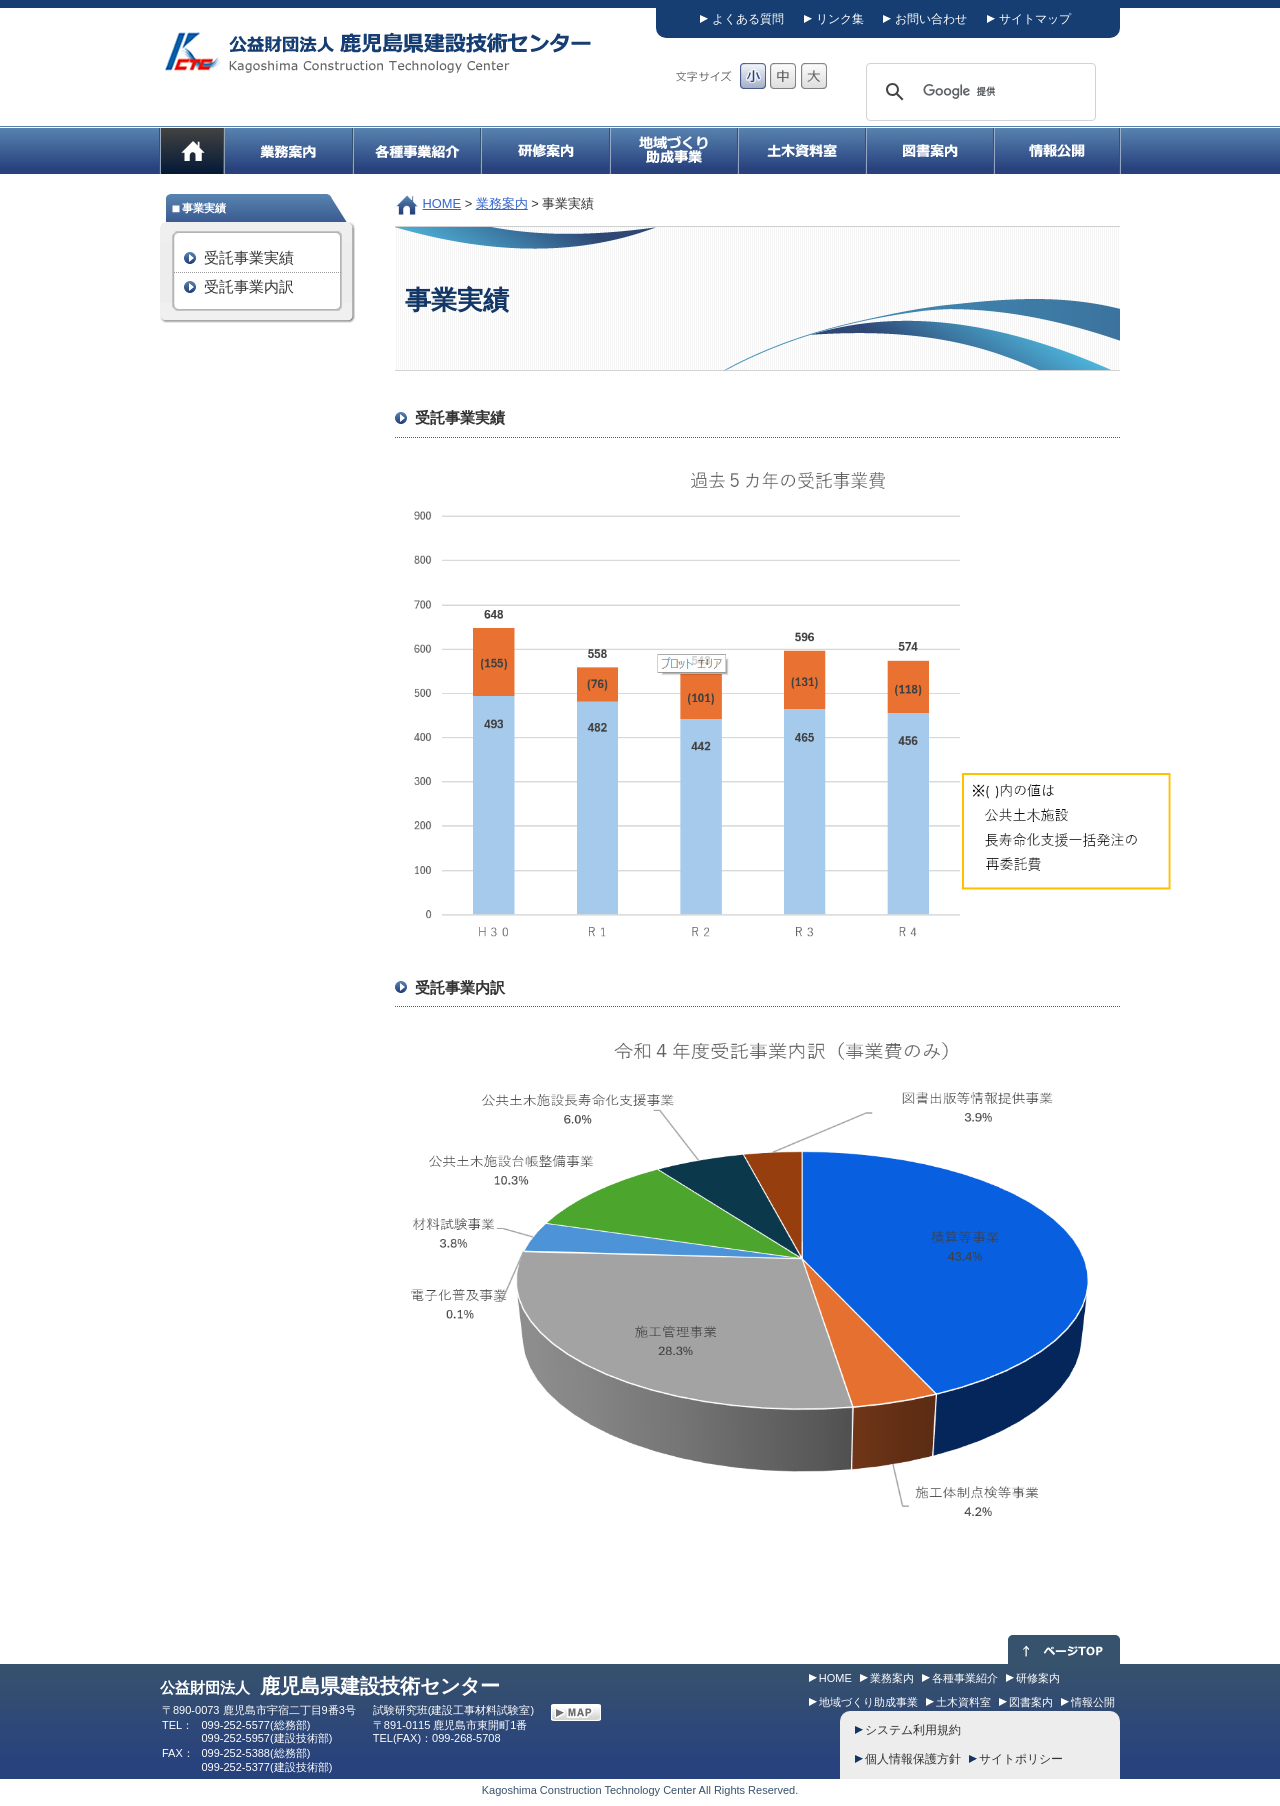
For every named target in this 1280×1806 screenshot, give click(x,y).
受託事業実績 (249, 257)
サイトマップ (1035, 19)
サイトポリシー (1021, 1759)
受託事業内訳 (249, 286)
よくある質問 (748, 19)
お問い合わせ (931, 19)
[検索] (978, 92)
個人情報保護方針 (913, 1759)
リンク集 (840, 19)
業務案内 (502, 203)
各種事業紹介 (965, 1678)
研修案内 (1038, 1678)
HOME (442, 203)
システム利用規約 (913, 1730)
